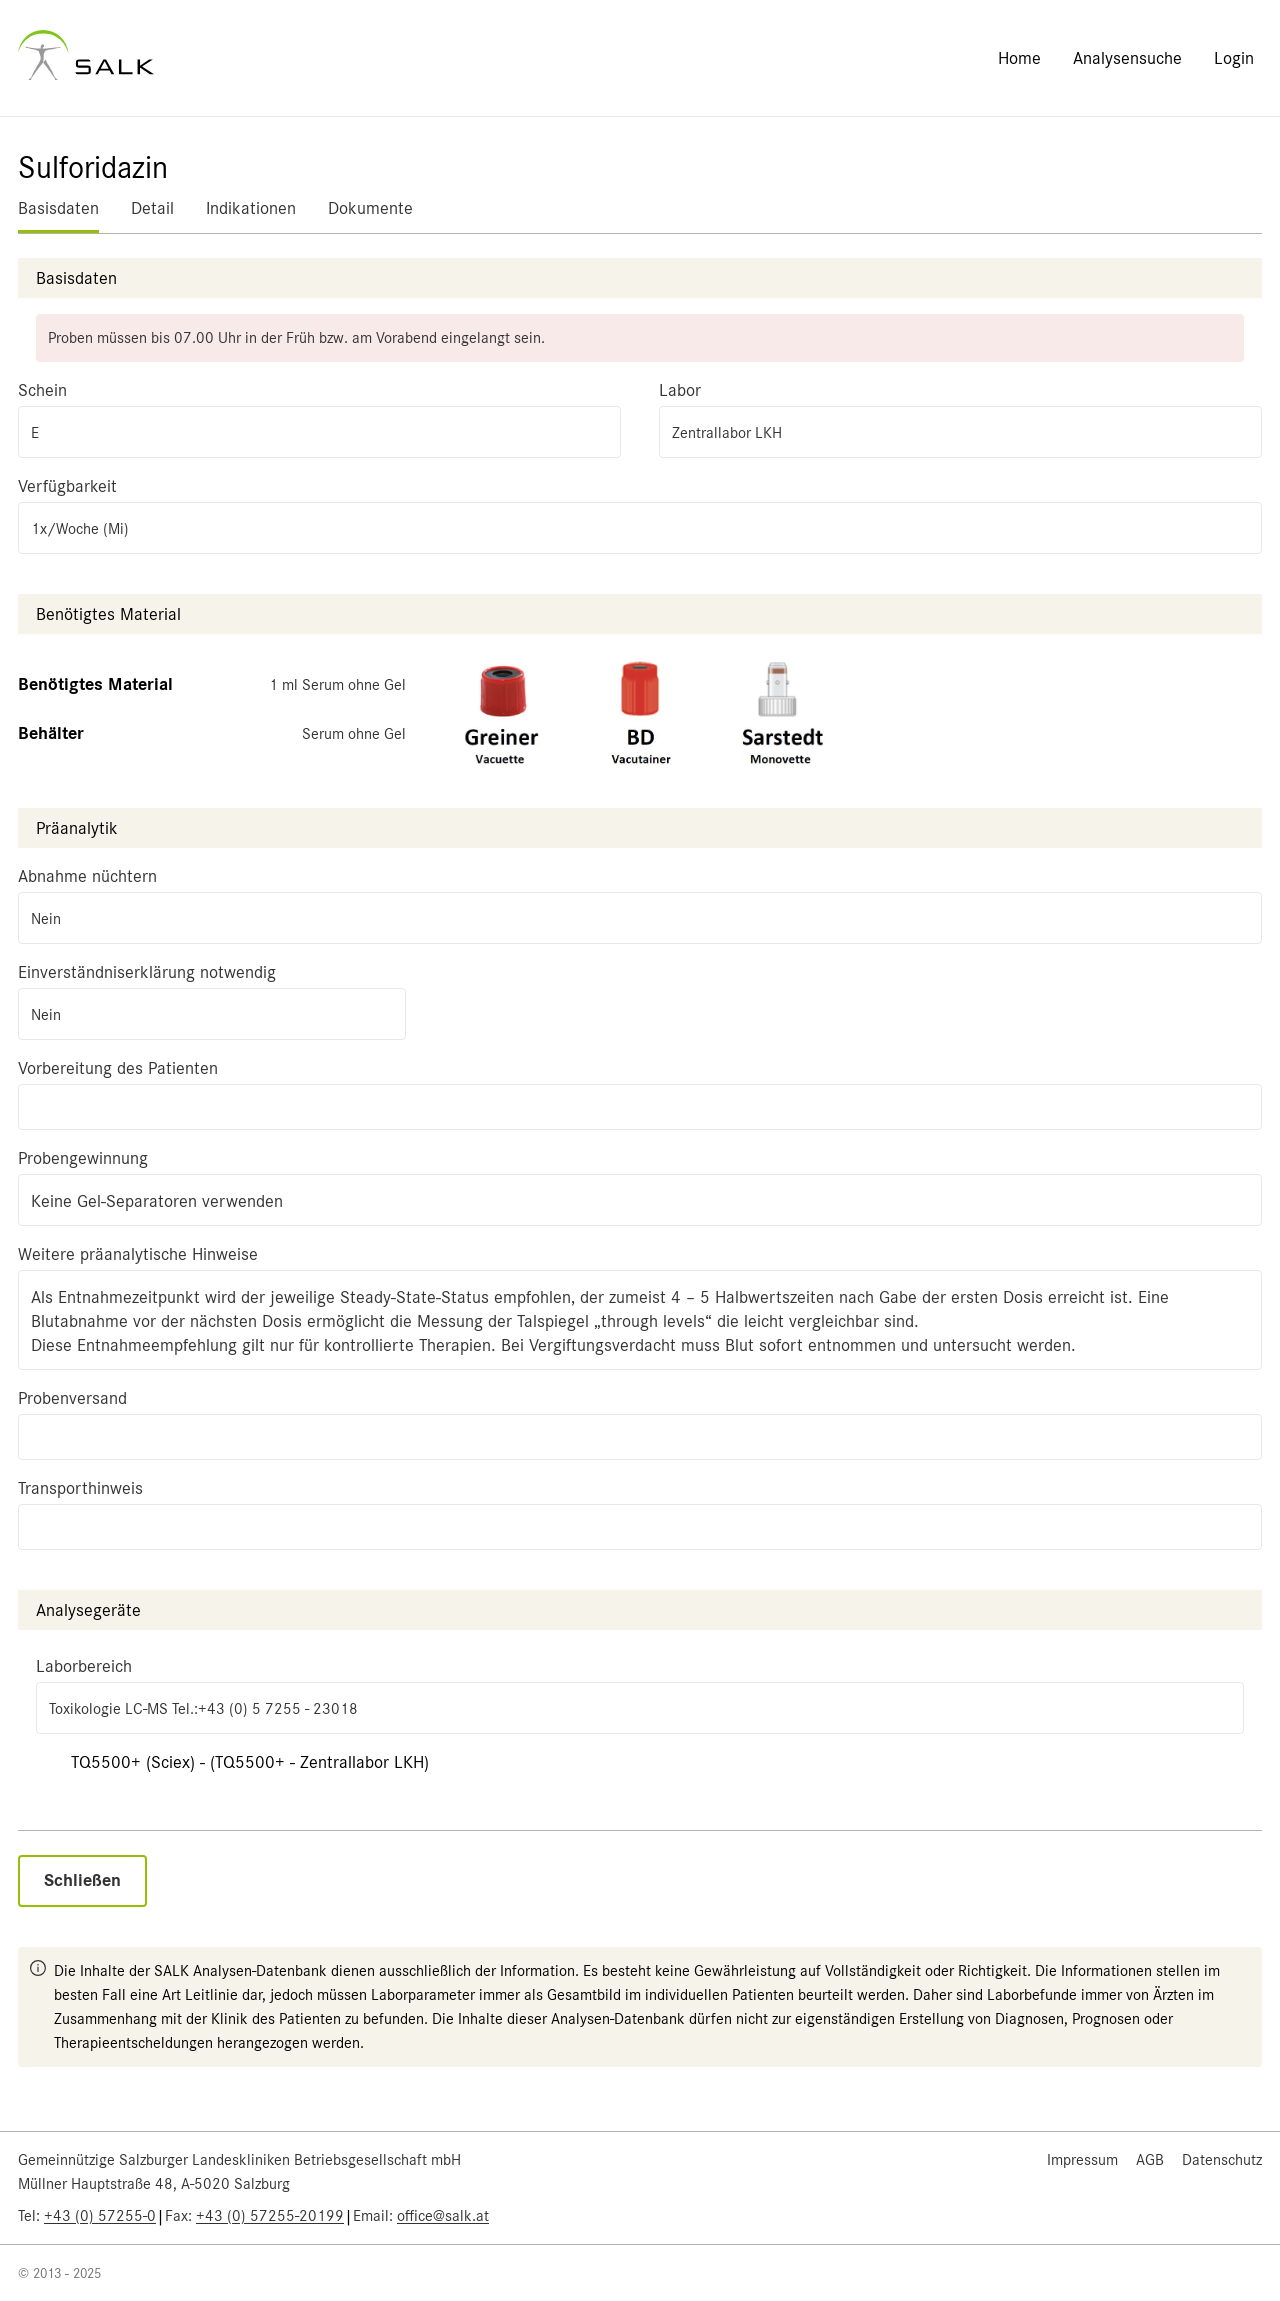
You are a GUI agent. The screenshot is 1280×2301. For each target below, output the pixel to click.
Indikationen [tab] (251, 208)
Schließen (82, 1880)
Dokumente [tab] (370, 208)
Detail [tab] (152, 208)
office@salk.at (443, 2216)
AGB (1150, 2160)
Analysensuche (1127, 58)
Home (1019, 58)
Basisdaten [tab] (58, 208)
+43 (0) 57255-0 (100, 2216)
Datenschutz (1222, 2160)
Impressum (1082, 2160)
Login (1234, 58)
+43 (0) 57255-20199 (270, 2216)
